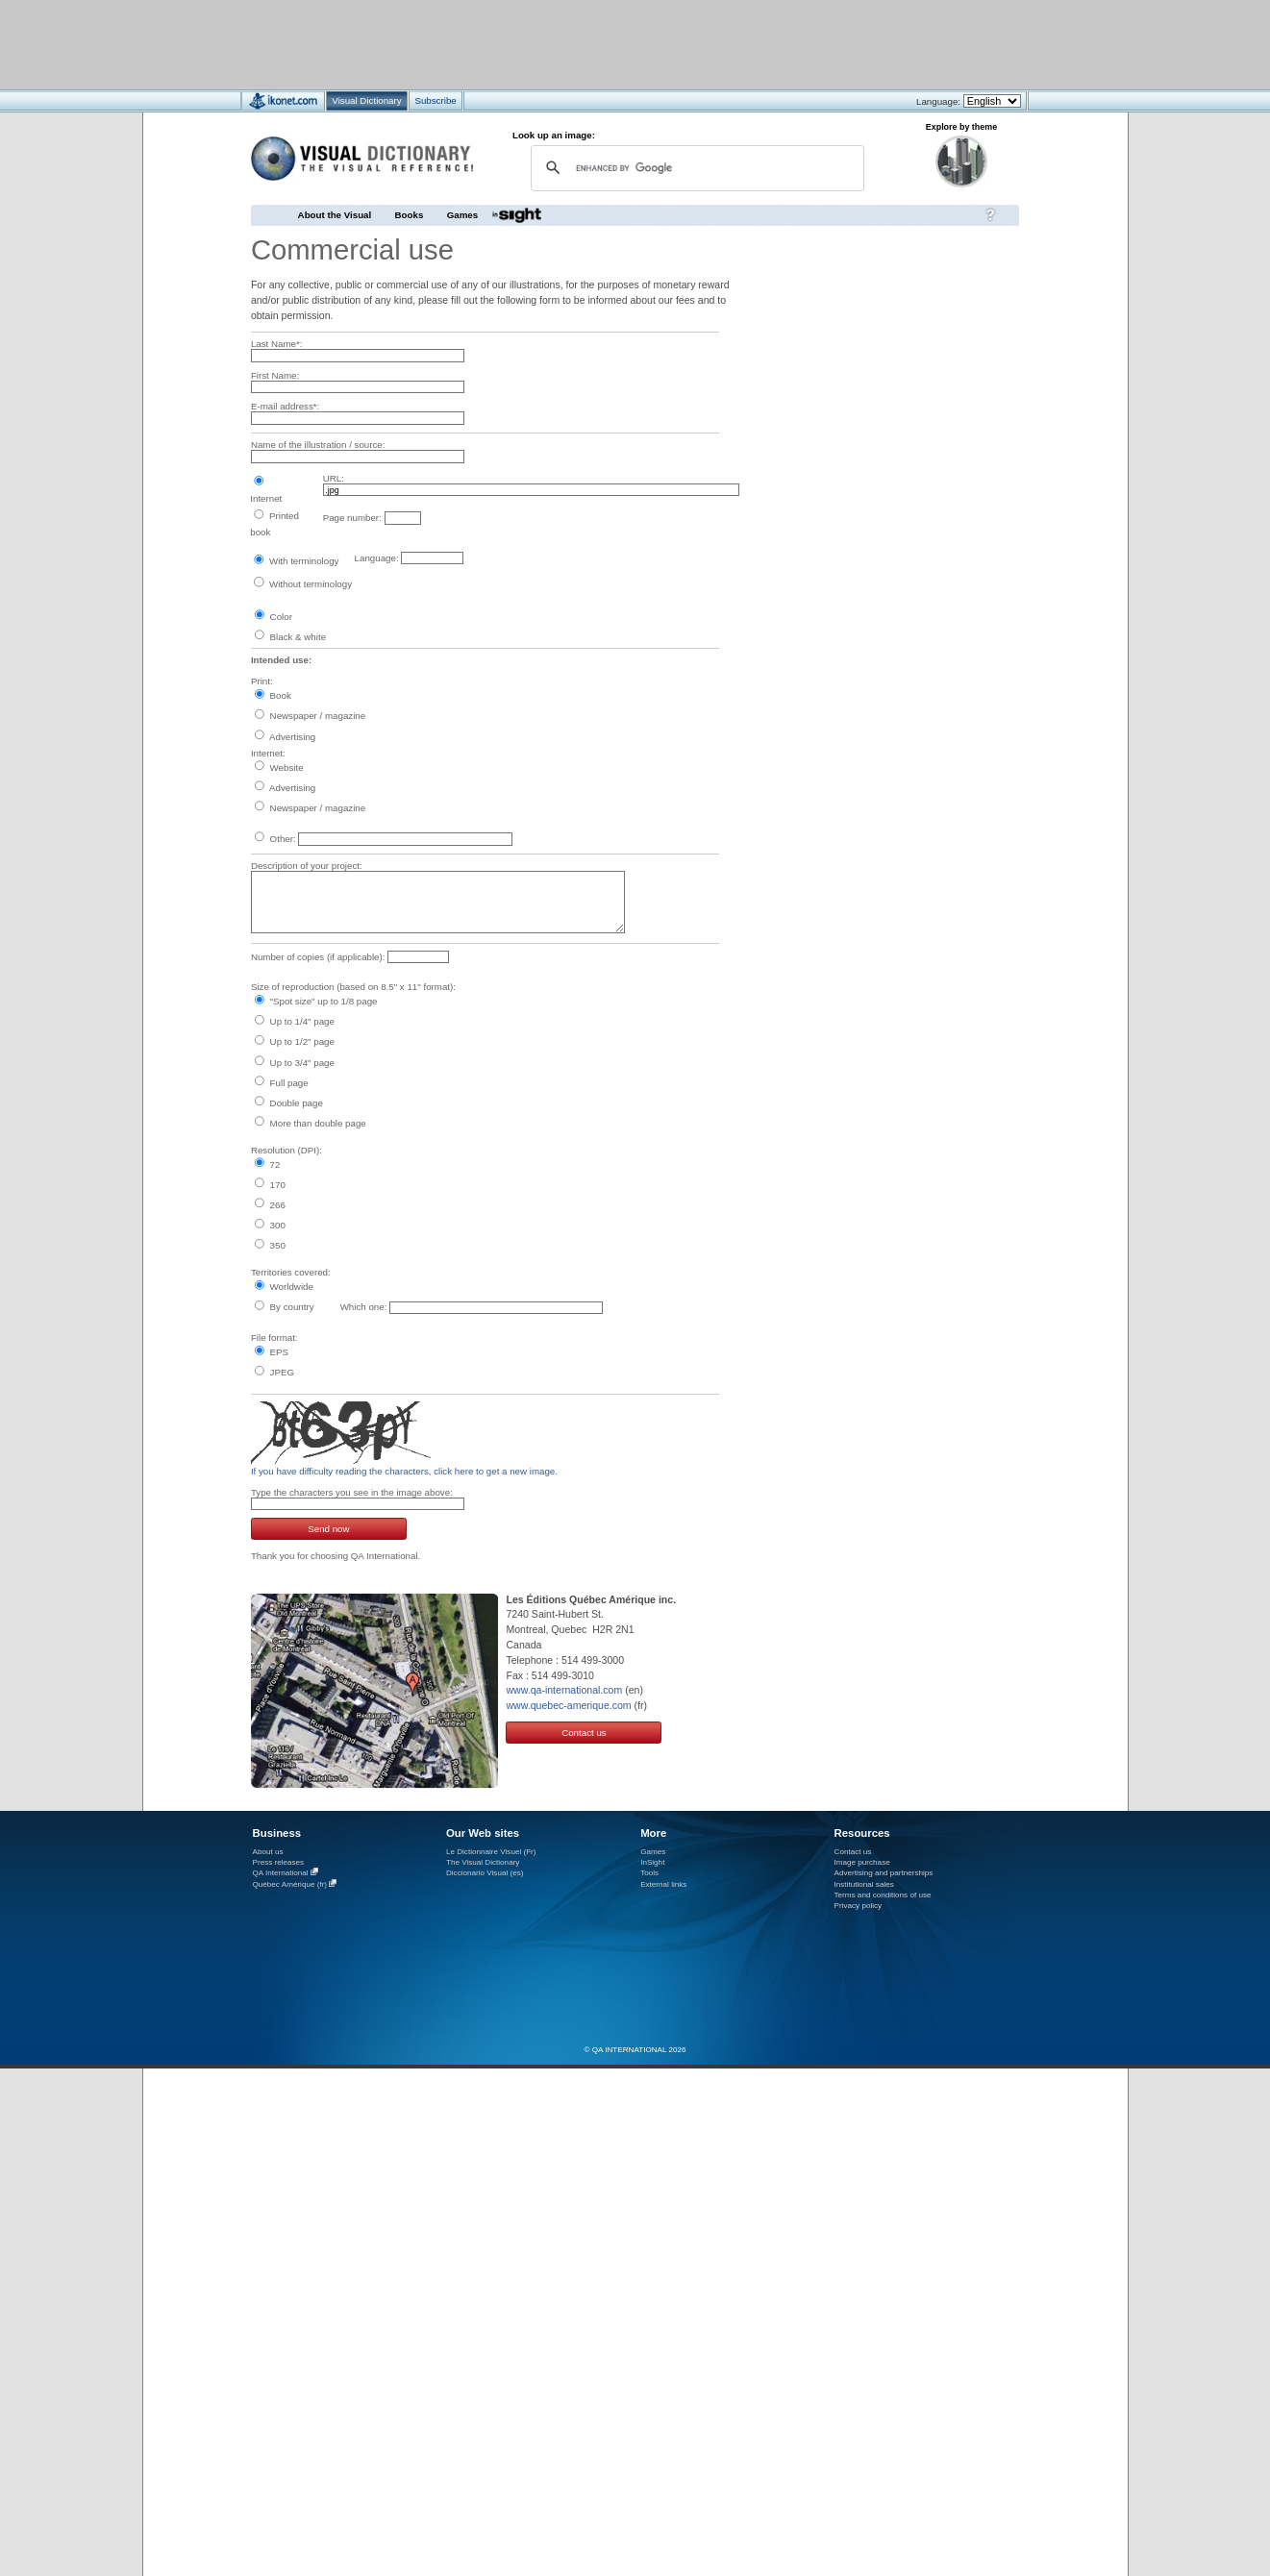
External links (663, 1884)
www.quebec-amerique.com (568, 1705)
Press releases (279, 1862)
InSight (652, 1862)
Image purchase (862, 1862)
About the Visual (335, 215)
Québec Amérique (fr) (290, 1884)
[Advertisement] (578, 44)
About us (268, 1851)
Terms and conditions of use (883, 1895)
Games (462, 215)
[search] (695, 168)
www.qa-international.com (564, 1690)
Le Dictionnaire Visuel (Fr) (491, 1851)
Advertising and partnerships (884, 1873)
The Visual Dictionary (482, 1862)
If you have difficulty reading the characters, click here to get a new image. (404, 1471)
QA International (281, 1873)
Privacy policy (858, 1905)
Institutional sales (864, 1884)
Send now (328, 1528)
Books (409, 215)
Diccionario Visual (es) (485, 1873)
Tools (649, 1873)
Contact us (584, 1732)
